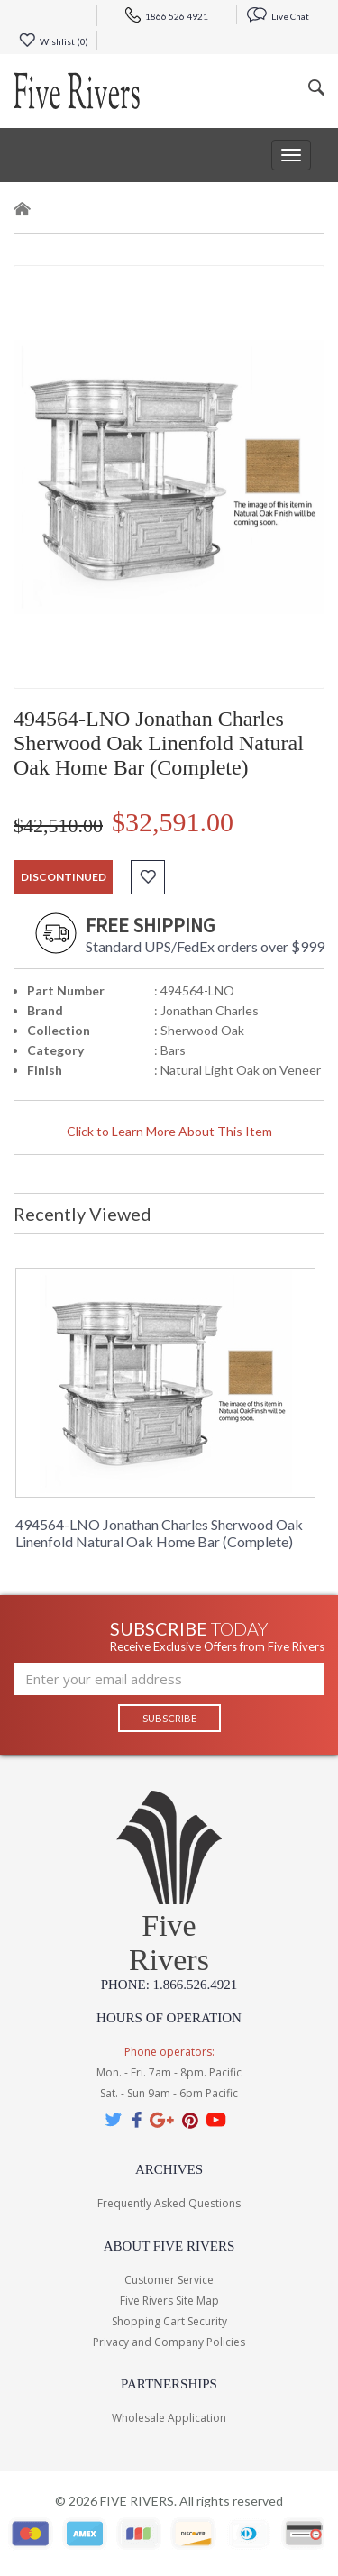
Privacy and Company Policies (169, 2342)
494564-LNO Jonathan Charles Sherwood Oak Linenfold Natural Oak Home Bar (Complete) (159, 1533)
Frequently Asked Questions (169, 2203)
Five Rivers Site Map (169, 2300)
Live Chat (278, 16)
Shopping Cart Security (169, 2321)
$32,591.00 (172, 822)
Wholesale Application (169, 2417)
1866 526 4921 (166, 16)
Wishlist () (53, 41)
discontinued (63, 877)
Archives (169, 2169)
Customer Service (169, 2279)
